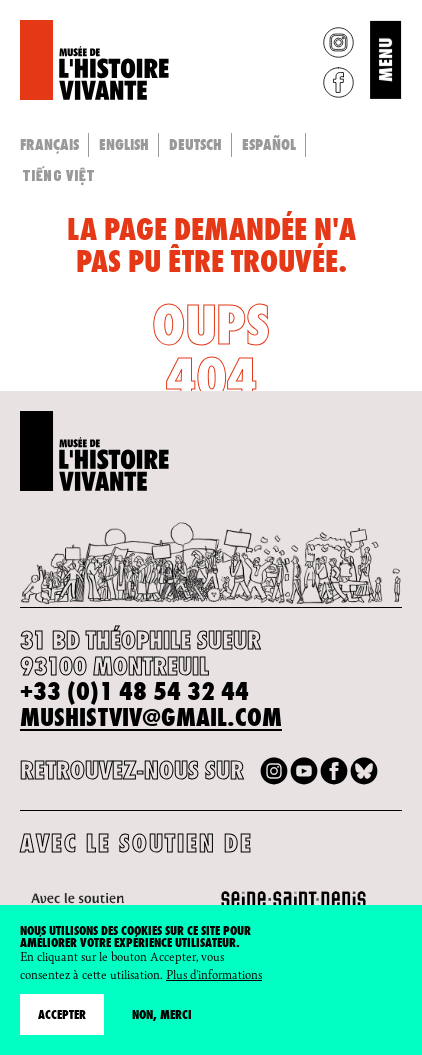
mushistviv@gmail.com (151, 717)
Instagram (338, 42)
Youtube (304, 771)
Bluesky (364, 771)
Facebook (338, 82)
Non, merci (162, 1014)
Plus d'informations (214, 974)
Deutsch (195, 144)
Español (269, 144)
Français (49, 144)
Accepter (62, 1014)
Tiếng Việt (58, 175)
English (124, 144)
